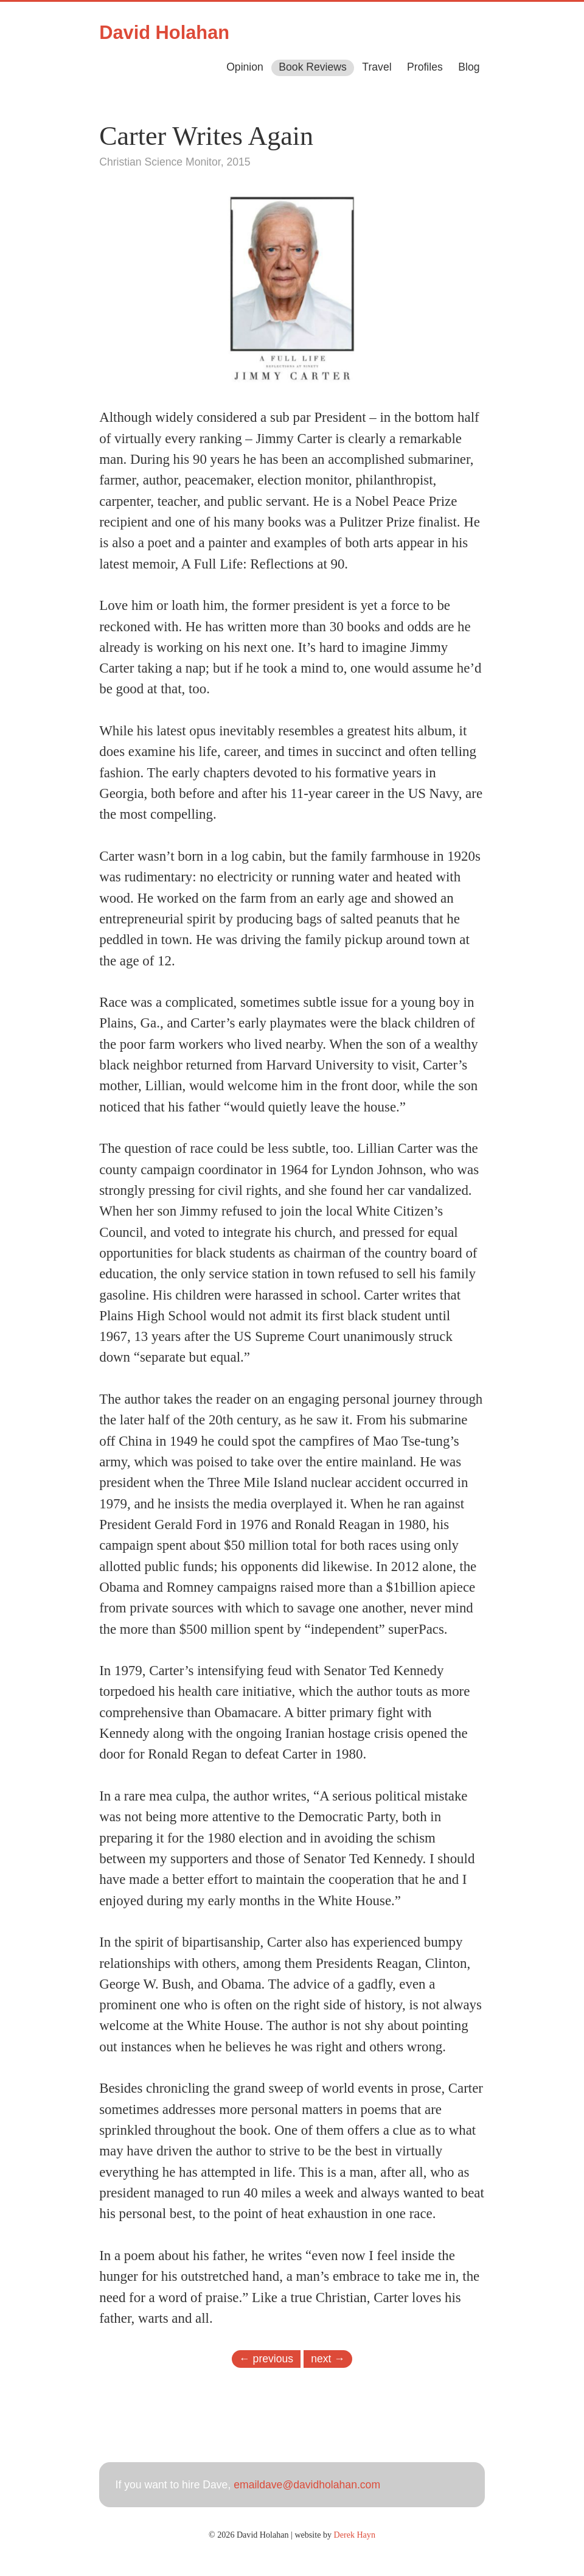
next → (328, 2358)
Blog (468, 67)
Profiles (425, 67)
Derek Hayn (354, 2534)
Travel (376, 67)
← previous (266, 2358)
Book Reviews (312, 67)
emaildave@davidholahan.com (307, 2485)
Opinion (244, 67)
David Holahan (164, 32)
